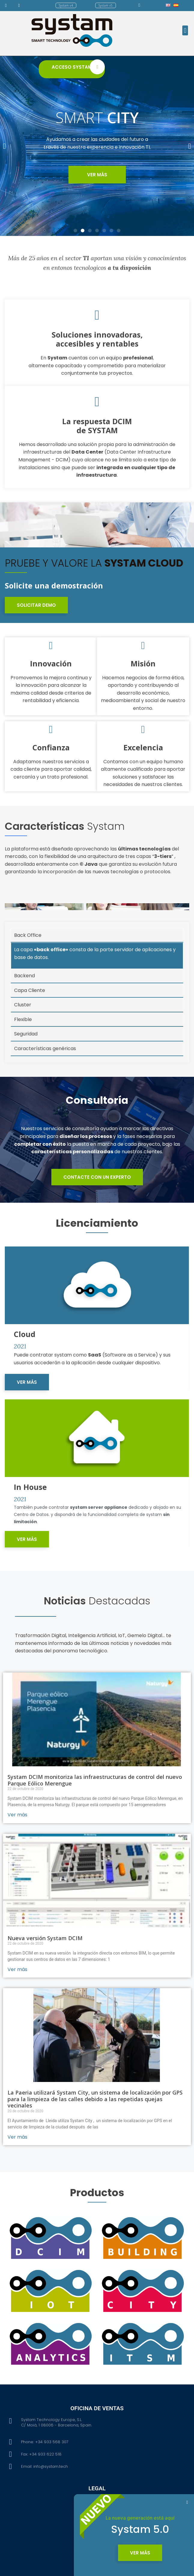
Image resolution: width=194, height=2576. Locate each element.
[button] (66, 5)
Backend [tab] (24, 1008)
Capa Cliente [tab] (29, 1023)
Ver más (17, 1925)
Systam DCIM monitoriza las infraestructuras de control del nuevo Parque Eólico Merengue (95, 1891)
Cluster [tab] (22, 1037)
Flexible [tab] (23, 1052)
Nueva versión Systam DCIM (45, 2049)
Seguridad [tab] (26, 1066)
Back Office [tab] (27, 967)
